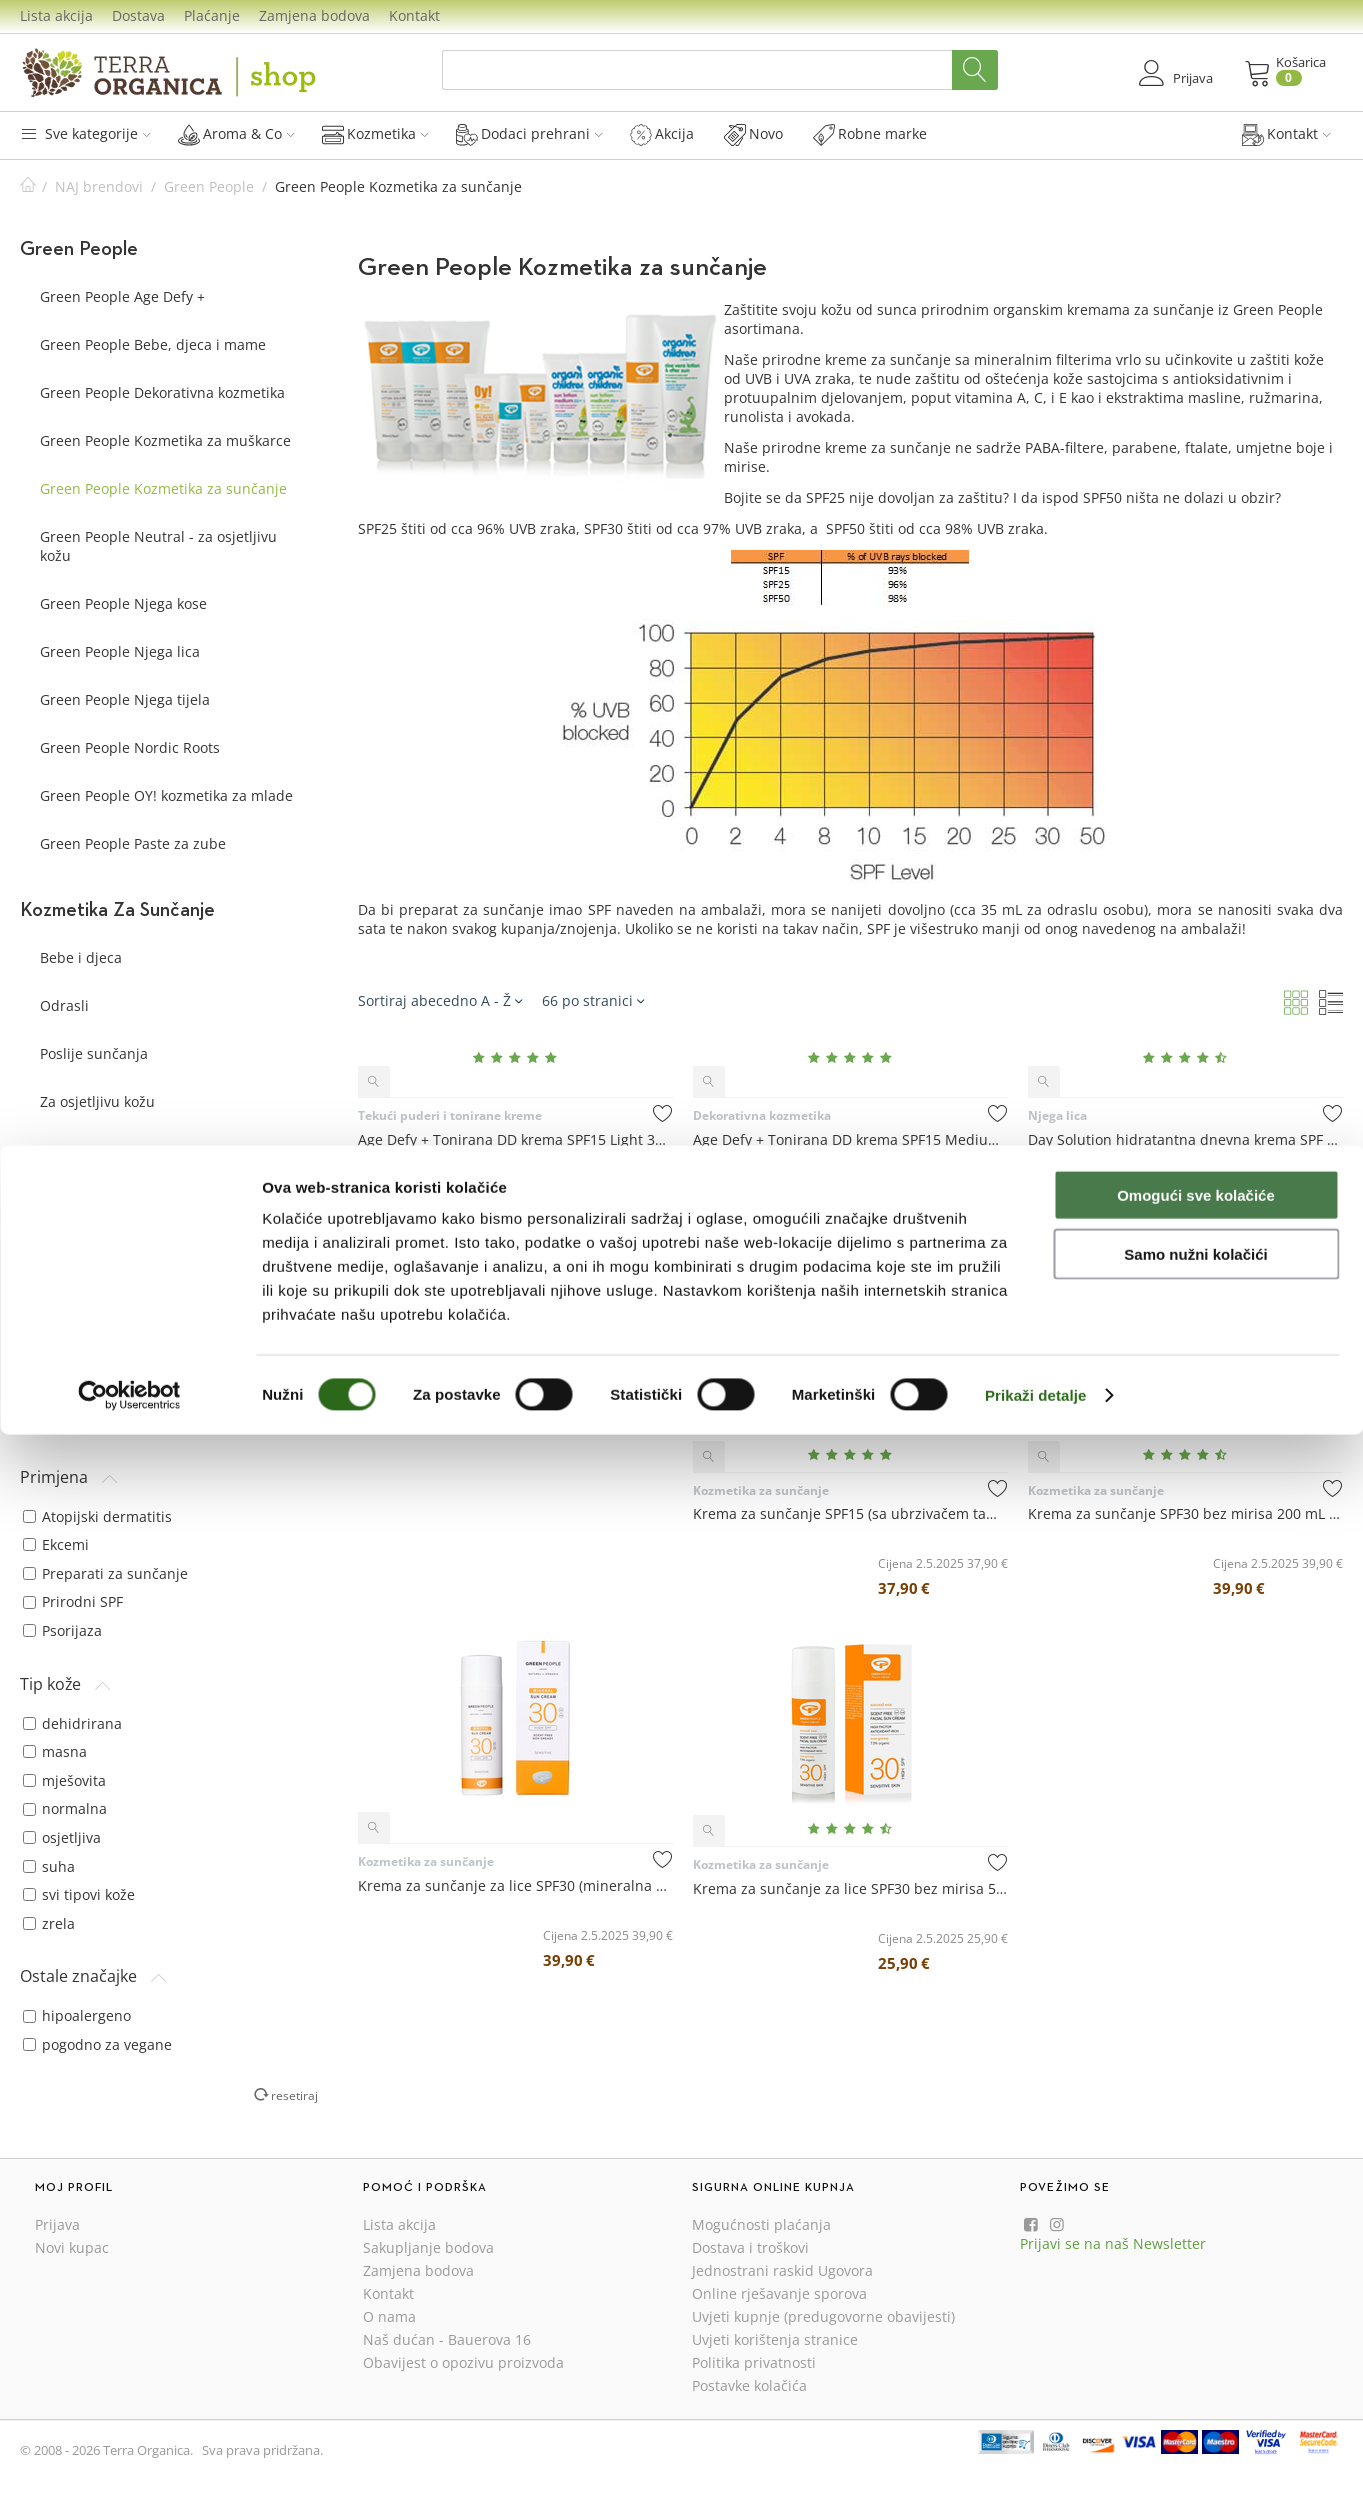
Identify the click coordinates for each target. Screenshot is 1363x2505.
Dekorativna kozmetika (762, 1115)
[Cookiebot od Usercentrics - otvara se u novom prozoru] (129, 2466)
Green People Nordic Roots (130, 747)
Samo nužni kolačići (1195, 2324)
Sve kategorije (85, 133)
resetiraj (294, 2095)
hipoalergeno (77, 2015)
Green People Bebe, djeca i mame (153, 344)
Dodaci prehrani (529, 134)
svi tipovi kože (79, 1894)
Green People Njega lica (120, 651)
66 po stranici (593, 1000)
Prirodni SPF (73, 1601)
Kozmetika (375, 134)
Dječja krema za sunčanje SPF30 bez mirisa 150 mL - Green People (515, 1335)
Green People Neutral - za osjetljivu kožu (158, 546)
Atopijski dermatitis (97, 1516)
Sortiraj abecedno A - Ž (440, 1000)
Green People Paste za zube (133, 843)
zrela (49, 1923)
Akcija (662, 134)
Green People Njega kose (123, 603)
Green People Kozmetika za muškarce (165, 440)
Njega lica (1057, 1115)
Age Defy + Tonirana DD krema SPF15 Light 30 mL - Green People (515, 1139)
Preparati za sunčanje (105, 1573)
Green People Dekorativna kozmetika (162, 392)
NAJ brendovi (99, 186)
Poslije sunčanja (94, 1053)
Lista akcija (56, 15)
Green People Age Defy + (122, 296)
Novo (753, 134)
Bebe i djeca (81, 957)
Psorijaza (62, 1630)
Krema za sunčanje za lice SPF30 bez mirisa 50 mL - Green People (850, 1888)
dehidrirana (72, 1723)
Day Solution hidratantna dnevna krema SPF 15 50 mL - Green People (1185, 1139)
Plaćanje (212, 15)
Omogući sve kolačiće (1196, 2265)
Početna (28, 186)
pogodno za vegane (97, 2044)
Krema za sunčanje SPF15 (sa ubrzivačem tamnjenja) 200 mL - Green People (850, 1513)
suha (49, 1866)
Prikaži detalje (1036, 2465)
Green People (209, 186)
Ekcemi (56, 1544)
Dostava (138, 15)
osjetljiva (62, 1837)
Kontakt (414, 15)
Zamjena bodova (314, 15)
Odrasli (64, 1005)
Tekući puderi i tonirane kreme (450, 1115)
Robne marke (870, 134)
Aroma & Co (236, 134)
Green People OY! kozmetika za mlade (166, 795)
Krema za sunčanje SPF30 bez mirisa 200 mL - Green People (1185, 1513)
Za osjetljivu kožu (97, 1101)
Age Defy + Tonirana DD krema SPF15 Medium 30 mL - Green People (850, 1139)
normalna (65, 1808)
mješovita (64, 1780)
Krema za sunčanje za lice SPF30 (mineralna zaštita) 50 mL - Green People (515, 1885)
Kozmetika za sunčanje (426, 1312)
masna (55, 1751)
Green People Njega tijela (125, 699)
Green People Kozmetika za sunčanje (163, 488)
